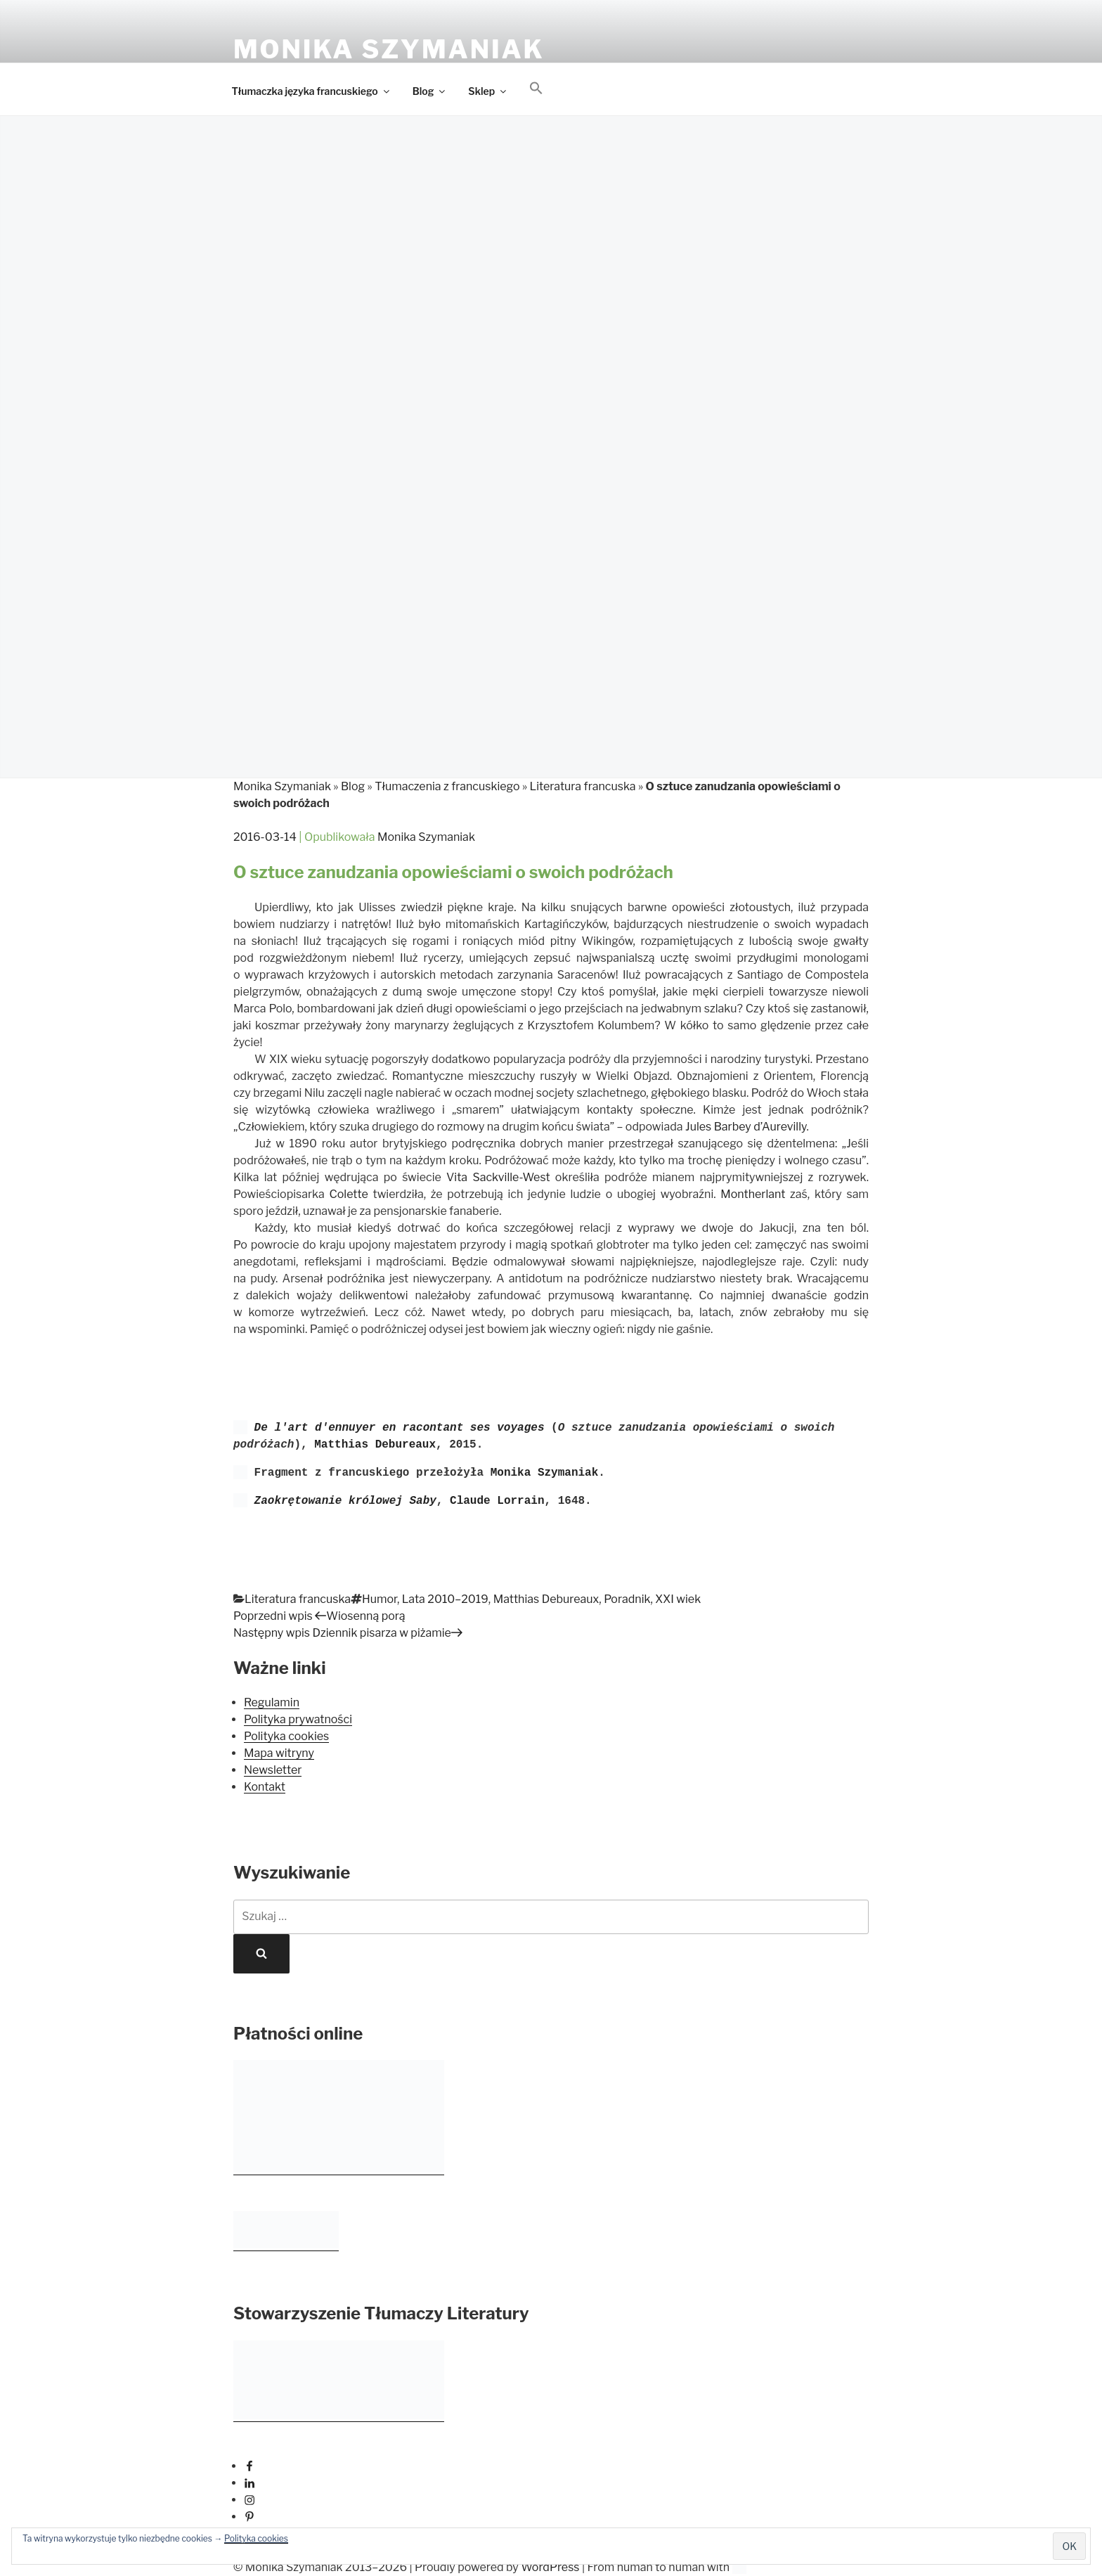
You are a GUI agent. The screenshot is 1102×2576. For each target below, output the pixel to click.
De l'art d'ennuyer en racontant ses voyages (399, 1428)
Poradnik (627, 1599)
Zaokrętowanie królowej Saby (345, 1501)
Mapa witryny (279, 1753)
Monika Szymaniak (389, 49)
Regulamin (271, 1702)
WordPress (550, 2567)
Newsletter (273, 1770)
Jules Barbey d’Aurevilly (745, 1126)
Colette (348, 1194)
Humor (379, 1599)
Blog (430, 91)
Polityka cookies (256, 2538)
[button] (536, 88)
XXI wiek (678, 1599)
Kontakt (264, 1786)
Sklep (488, 91)
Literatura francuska (583, 786)
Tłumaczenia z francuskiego (447, 786)
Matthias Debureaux (375, 1445)
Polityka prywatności (298, 1719)
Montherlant (752, 1194)
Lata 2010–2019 (445, 1599)
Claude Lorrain (497, 1501)
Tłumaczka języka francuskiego (311, 91)
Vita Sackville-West (498, 1177)
